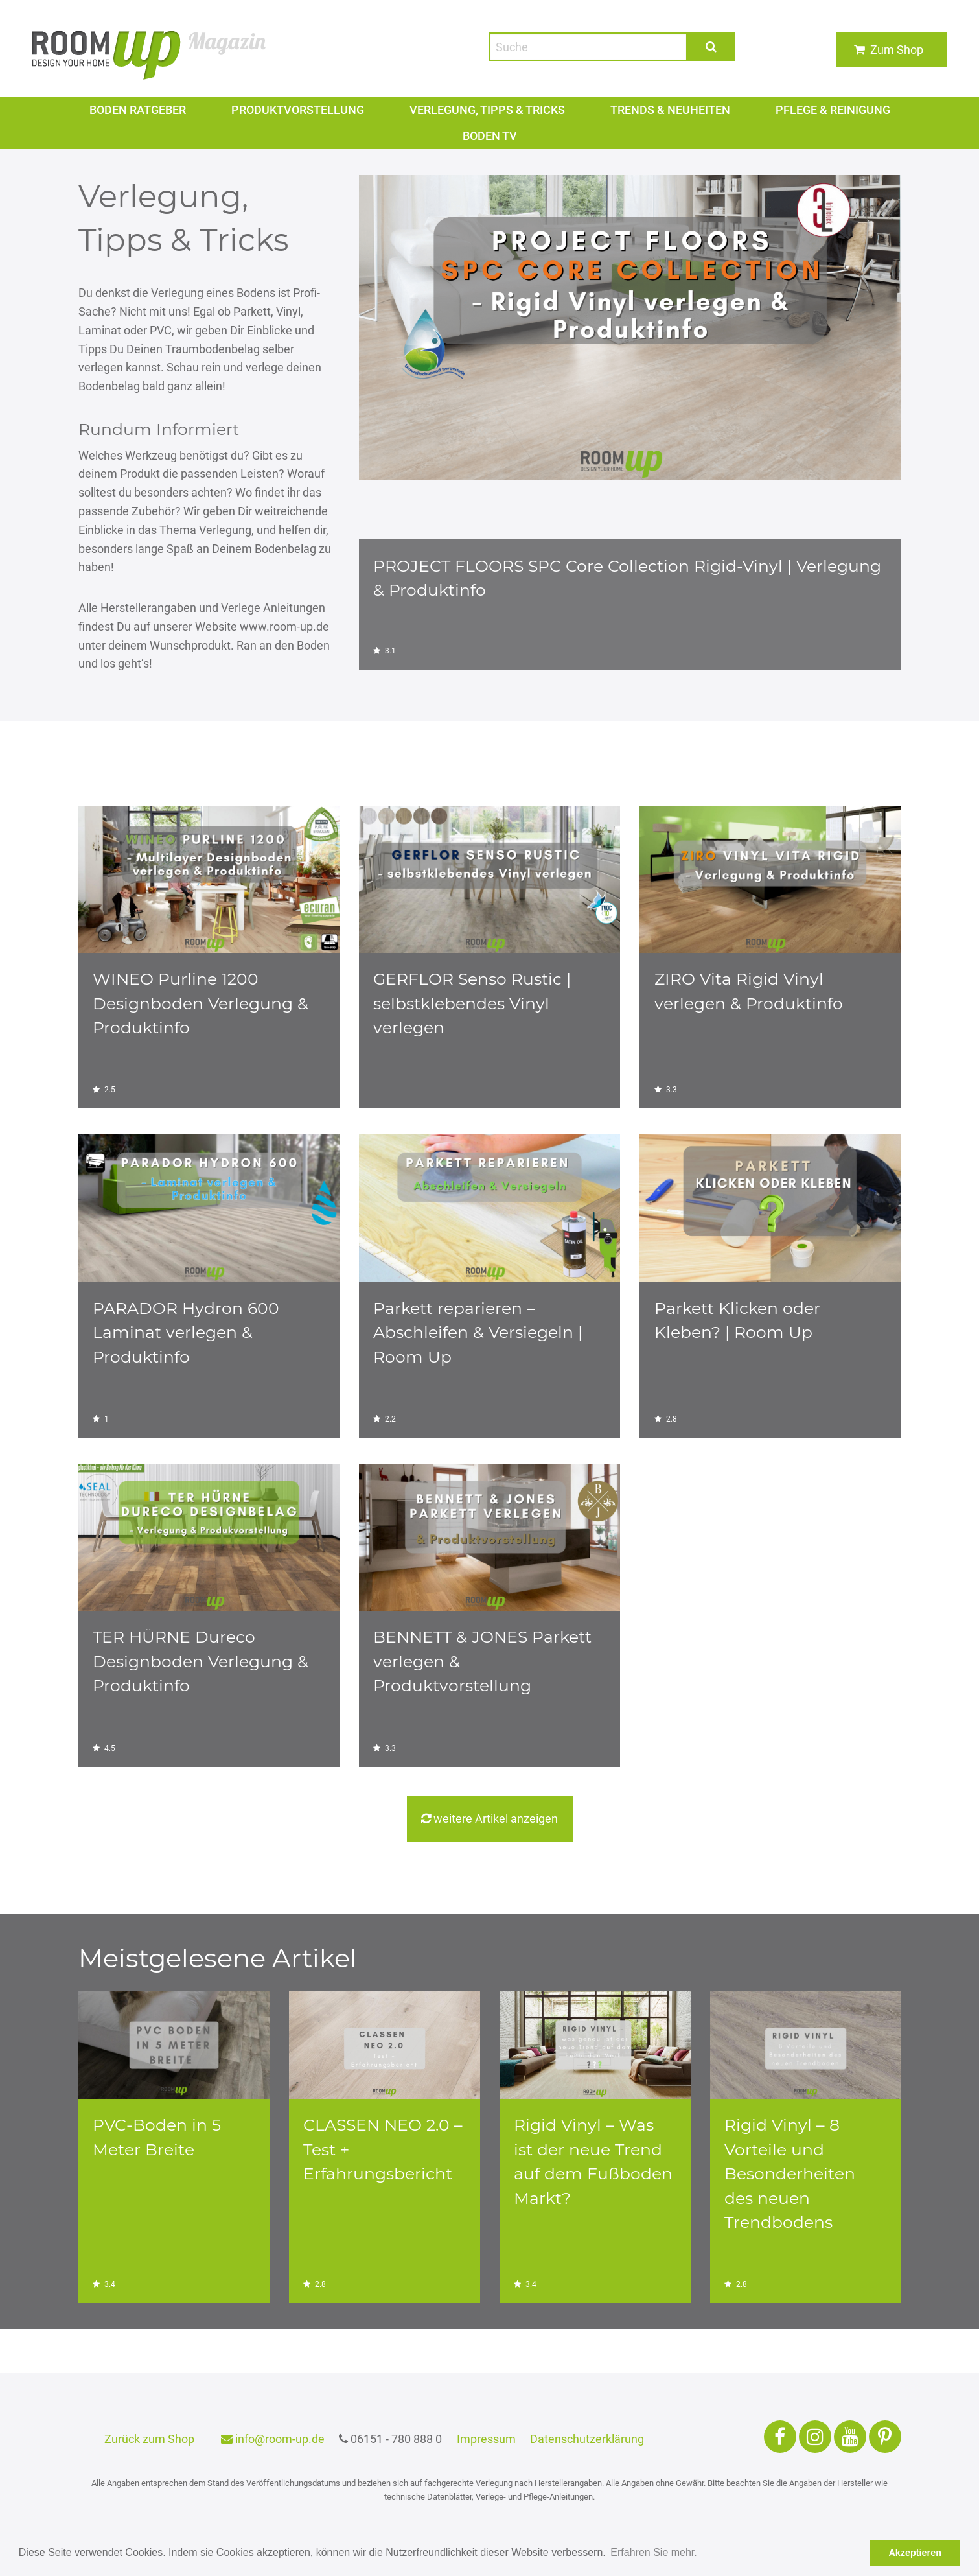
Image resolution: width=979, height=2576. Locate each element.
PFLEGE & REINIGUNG (834, 110)
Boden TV (489, 136)
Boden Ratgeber (137, 110)
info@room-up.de (272, 2439)
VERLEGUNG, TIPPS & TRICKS (487, 110)
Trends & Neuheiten (671, 110)
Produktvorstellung (297, 110)
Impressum (488, 2439)
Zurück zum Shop (149, 2439)
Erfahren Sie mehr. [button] (653, 2552)
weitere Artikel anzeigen (489, 1818)
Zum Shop (896, 49)
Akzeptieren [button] (914, 2552)
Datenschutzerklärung (588, 2439)
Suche (711, 46)
